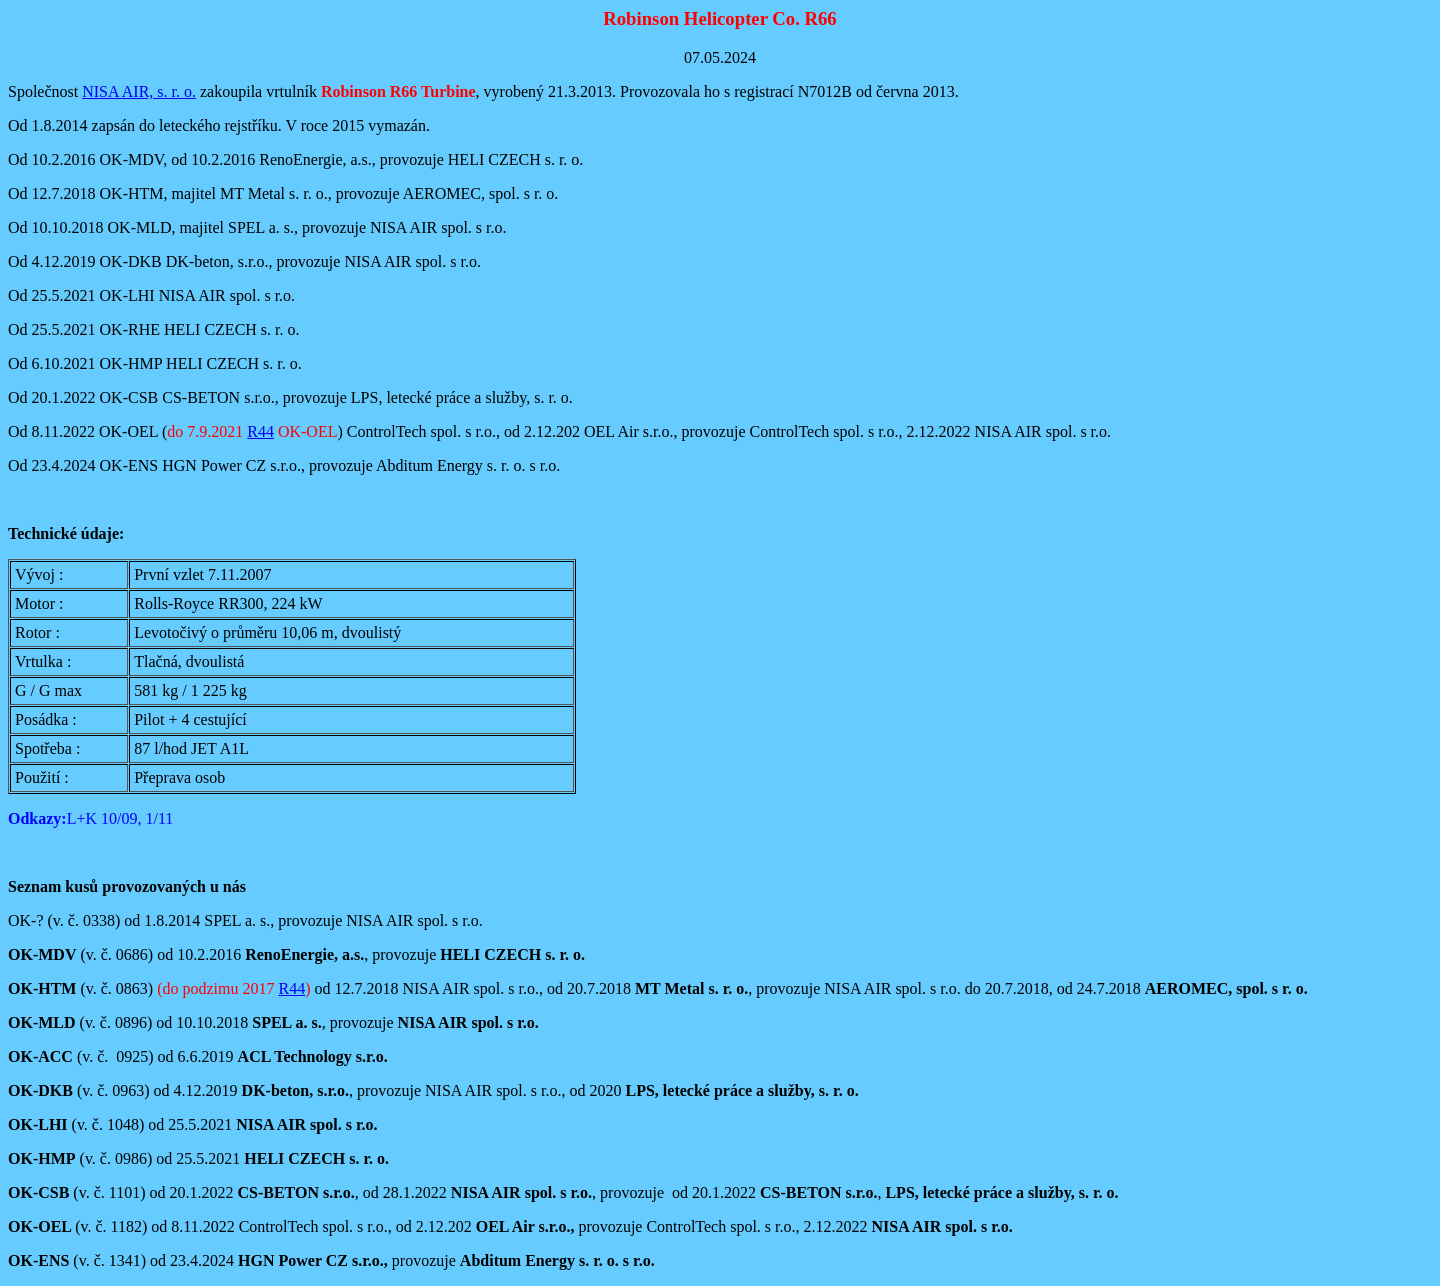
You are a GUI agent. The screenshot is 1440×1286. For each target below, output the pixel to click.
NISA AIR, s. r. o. (139, 91)
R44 (260, 431)
